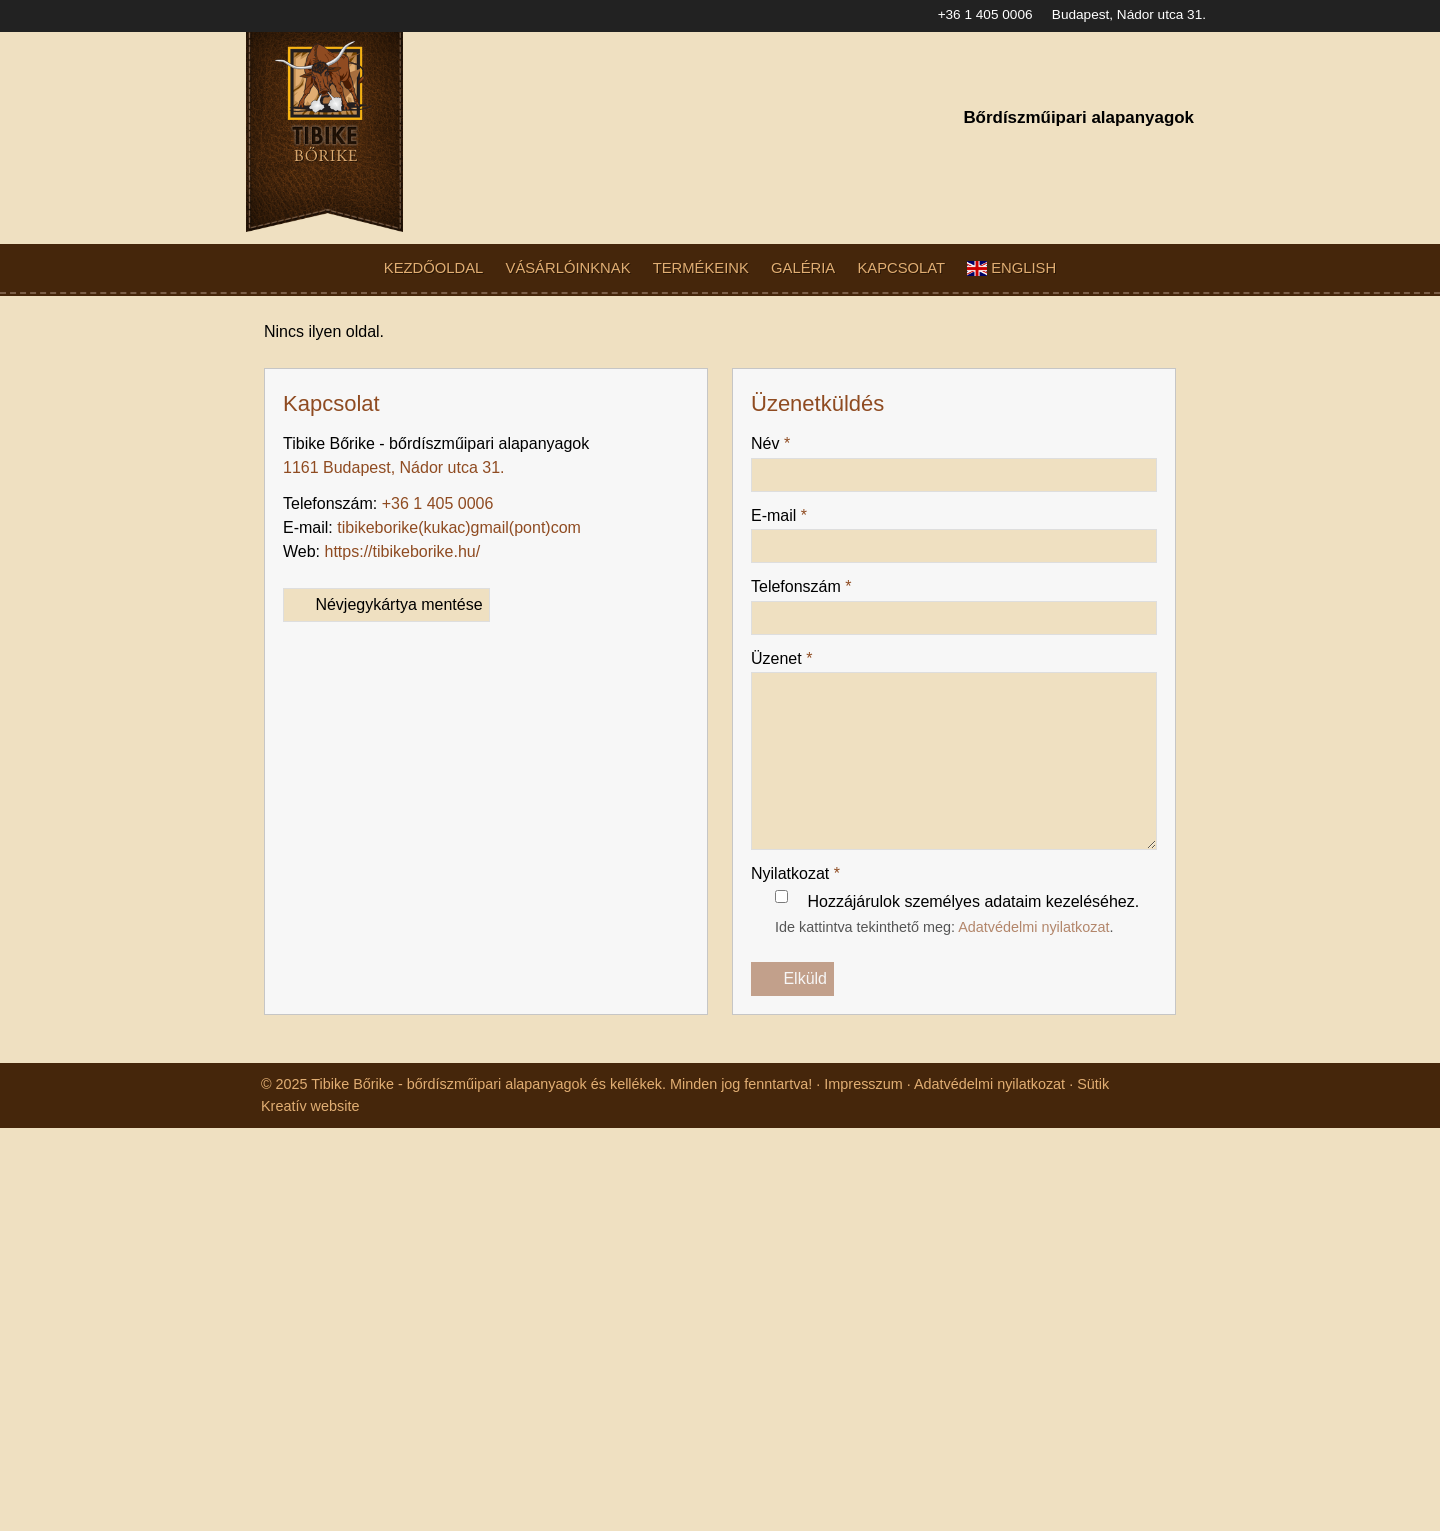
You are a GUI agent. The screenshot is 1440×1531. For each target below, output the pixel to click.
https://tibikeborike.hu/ (411, 528)
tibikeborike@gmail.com (426, 504)
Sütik (1121, 1037)
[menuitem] (447, 268)
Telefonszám (806, 563)
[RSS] (1179, 157)
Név (772, 420)
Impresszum (883, 1037)
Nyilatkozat (800, 850)
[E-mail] (1040, 157)
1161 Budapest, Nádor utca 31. (397, 444)
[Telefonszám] (1075, 157)
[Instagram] (1144, 157)
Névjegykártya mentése (391, 581)
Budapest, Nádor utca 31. (1125, 14)
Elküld (793, 956)
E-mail (780, 492)
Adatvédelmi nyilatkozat (1052, 903)
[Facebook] (1110, 157)
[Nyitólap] (438, 132)
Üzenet (784, 635)
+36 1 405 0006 (972, 14)
